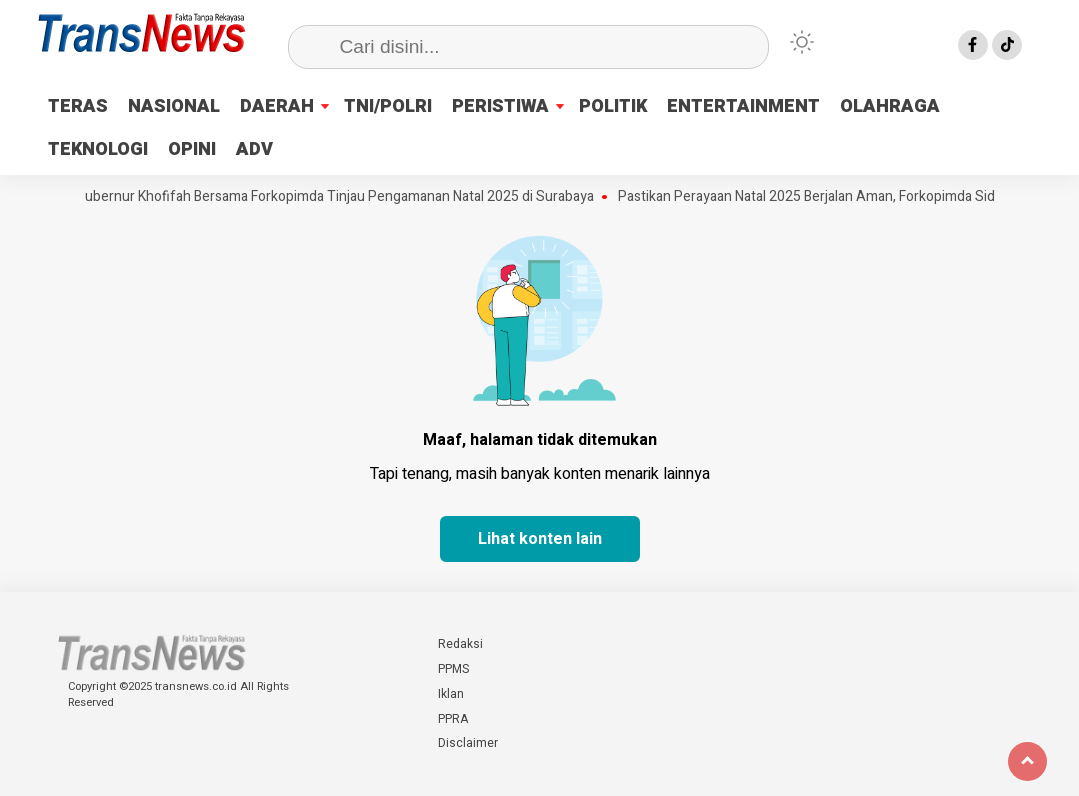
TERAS (78, 106)
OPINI (192, 149)
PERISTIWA (500, 106)
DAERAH (277, 106)
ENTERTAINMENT (743, 106)
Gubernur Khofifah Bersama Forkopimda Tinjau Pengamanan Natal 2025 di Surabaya (340, 197)
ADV (254, 149)
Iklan (451, 694)
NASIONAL (174, 106)
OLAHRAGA (890, 106)
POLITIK (613, 106)
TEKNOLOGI (98, 149)
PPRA (453, 719)
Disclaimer (468, 743)
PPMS (453, 669)
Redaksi (460, 644)
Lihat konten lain (540, 539)
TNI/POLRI (388, 106)
